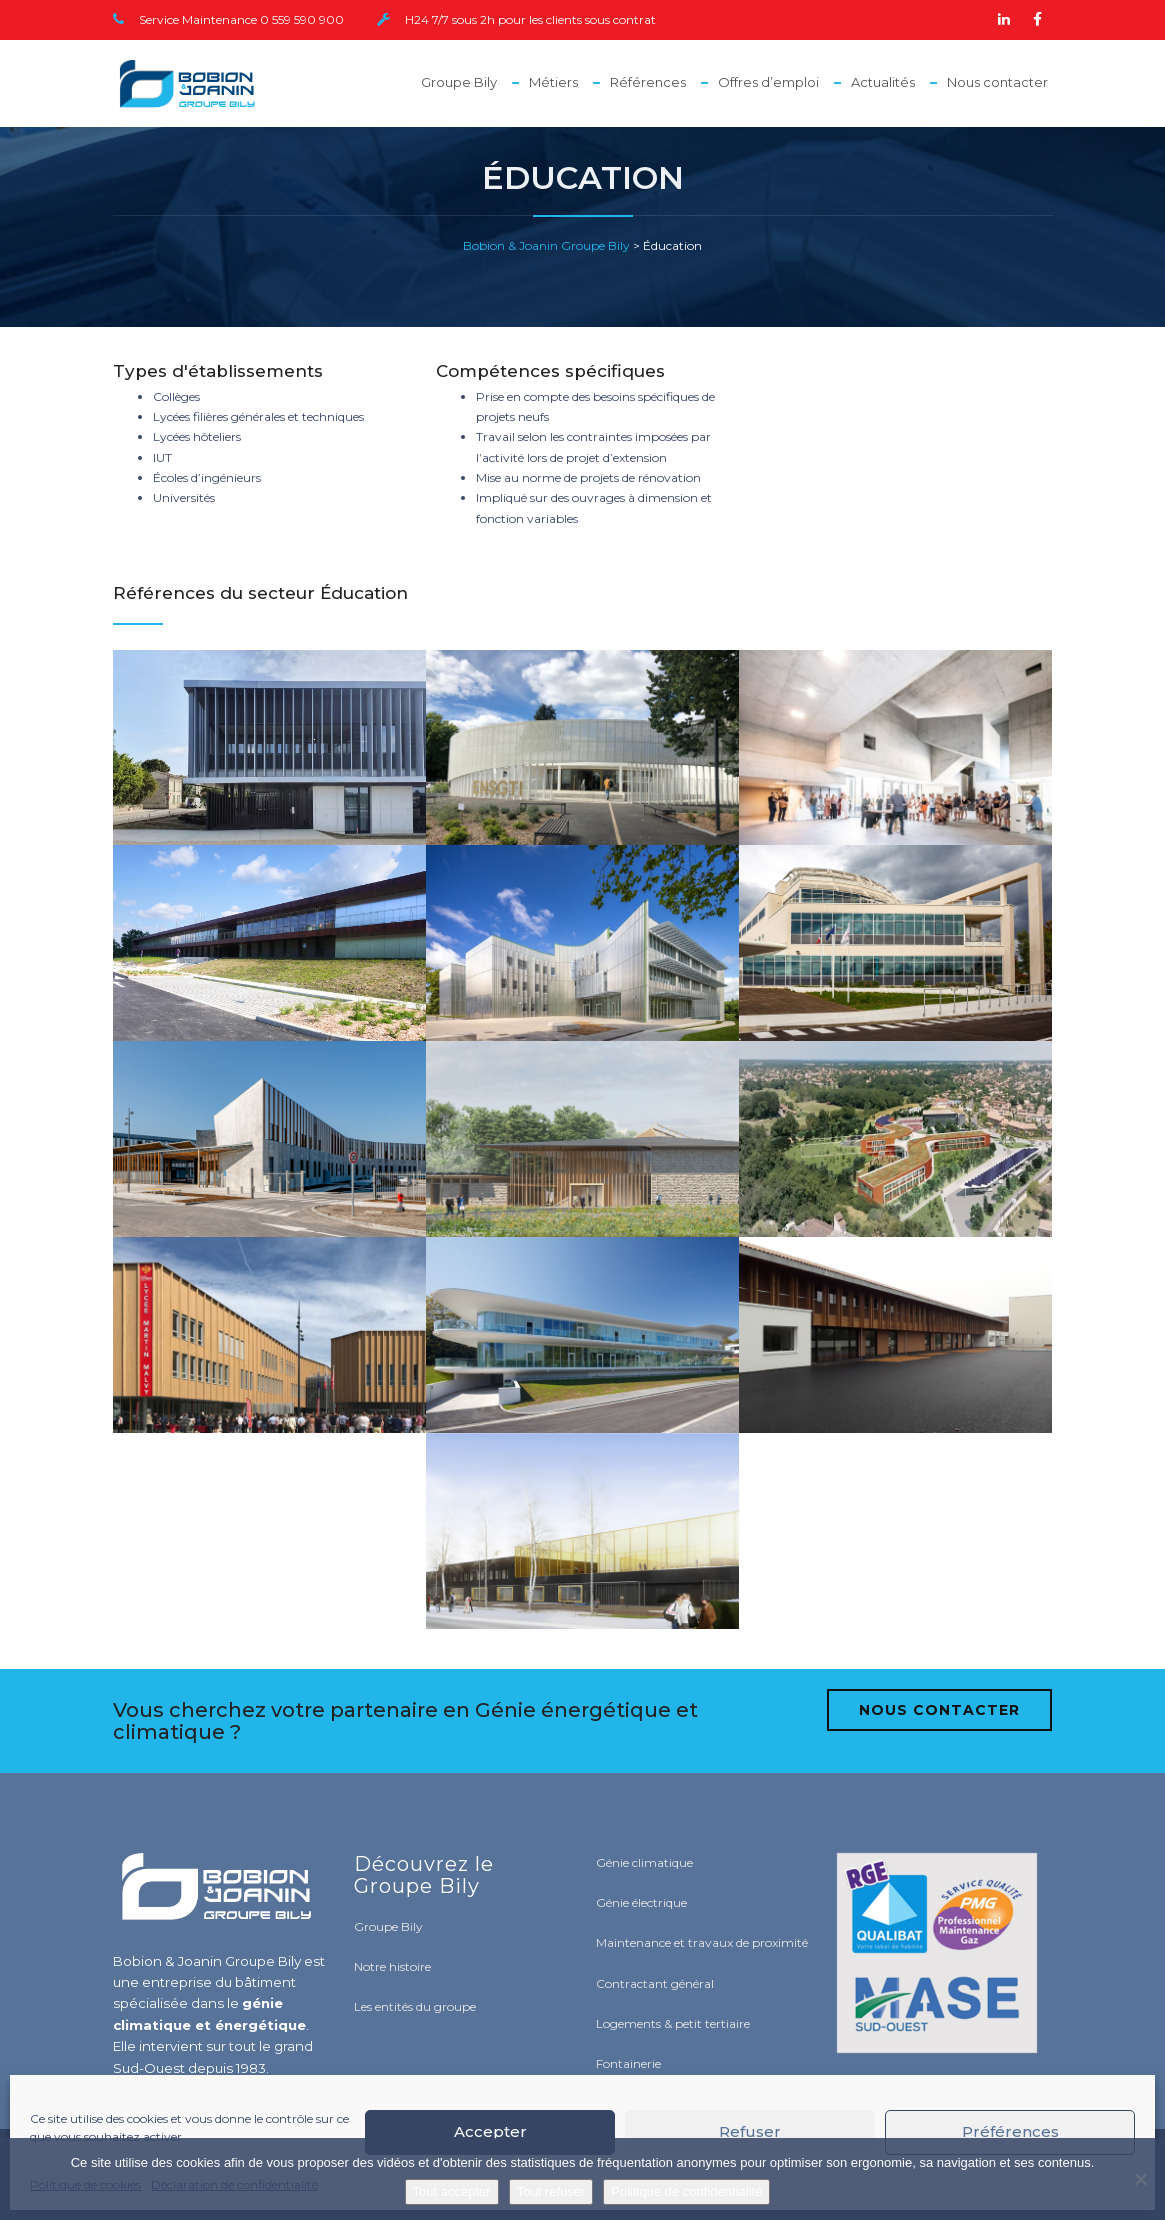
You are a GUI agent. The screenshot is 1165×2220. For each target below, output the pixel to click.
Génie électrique (641, 1902)
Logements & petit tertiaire (673, 2023)
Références (648, 82)
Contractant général (655, 1983)
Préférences (1010, 2131)
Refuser (750, 2131)
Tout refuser (551, 2191)
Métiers (553, 82)
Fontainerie (628, 2063)
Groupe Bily (459, 82)
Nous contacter (997, 82)
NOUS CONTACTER (939, 1710)
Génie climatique (644, 1862)
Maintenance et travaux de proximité (702, 1942)
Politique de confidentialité (686, 2191)
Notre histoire (392, 1966)
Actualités (883, 82)
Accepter (490, 2131)
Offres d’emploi (768, 82)
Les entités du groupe (415, 2006)
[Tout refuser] (1140, 2179)
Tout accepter (452, 2191)
